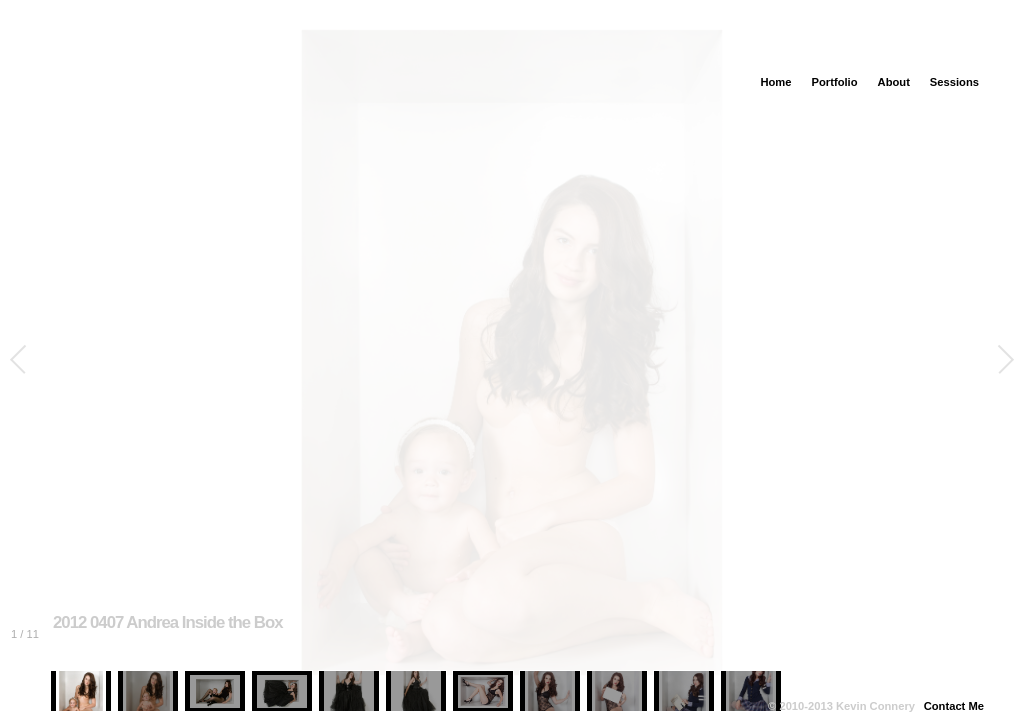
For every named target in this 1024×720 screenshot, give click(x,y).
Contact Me (954, 706)
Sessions (954, 82)
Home (775, 82)
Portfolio (835, 82)
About (894, 82)
